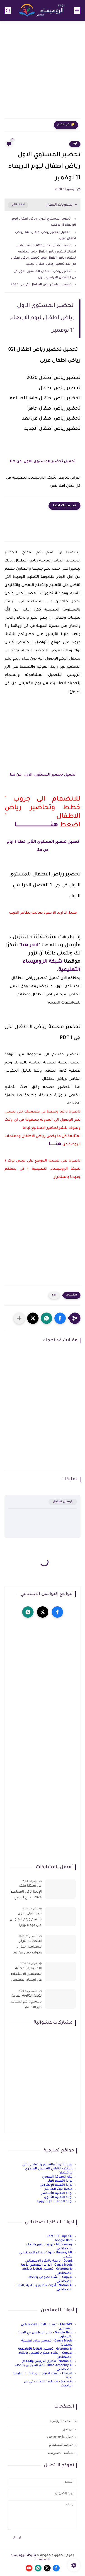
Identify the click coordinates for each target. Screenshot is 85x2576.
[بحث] (8, 10)
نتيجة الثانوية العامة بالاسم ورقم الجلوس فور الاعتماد (26, 2002)
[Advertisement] (42, 72)
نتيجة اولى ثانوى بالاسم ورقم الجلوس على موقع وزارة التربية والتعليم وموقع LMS (26, 1920)
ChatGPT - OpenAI (60, 2236)
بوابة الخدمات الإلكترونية (55, 2201)
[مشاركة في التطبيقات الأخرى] (19, 1318)
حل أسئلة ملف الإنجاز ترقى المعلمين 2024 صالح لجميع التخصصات (26, 1892)
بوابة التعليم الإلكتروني (56, 2185)
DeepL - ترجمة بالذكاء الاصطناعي (49, 2261)
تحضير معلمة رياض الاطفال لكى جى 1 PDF (41, 285)
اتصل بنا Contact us (60, 2437)
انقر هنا (30, 945)
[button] (60, 1318)
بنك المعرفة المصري (57, 2177)
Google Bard (64, 2240)
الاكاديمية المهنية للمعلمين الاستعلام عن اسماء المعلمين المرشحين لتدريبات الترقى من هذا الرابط (26, 1975)
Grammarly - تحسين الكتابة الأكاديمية (45, 2349)
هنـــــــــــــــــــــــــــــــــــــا (36, 825)
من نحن (68, 2429)
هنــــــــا (55, 1144)
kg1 (75, 144)
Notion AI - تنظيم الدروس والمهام (47, 2361)
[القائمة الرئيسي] (77, 10)
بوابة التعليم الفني (60, 2181)
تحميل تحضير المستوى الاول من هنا (42, 462)
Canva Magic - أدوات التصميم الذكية (47, 2265)
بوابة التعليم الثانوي (58, 2197)
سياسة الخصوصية (60, 2453)
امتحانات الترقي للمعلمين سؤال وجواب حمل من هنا (27, 1947)
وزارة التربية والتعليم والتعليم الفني (47, 2164)
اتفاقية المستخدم (61, 2445)
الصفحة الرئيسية (61, 2421)
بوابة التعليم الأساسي (57, 2193)
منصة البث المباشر (59, 2189)
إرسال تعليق (62, 1501)
